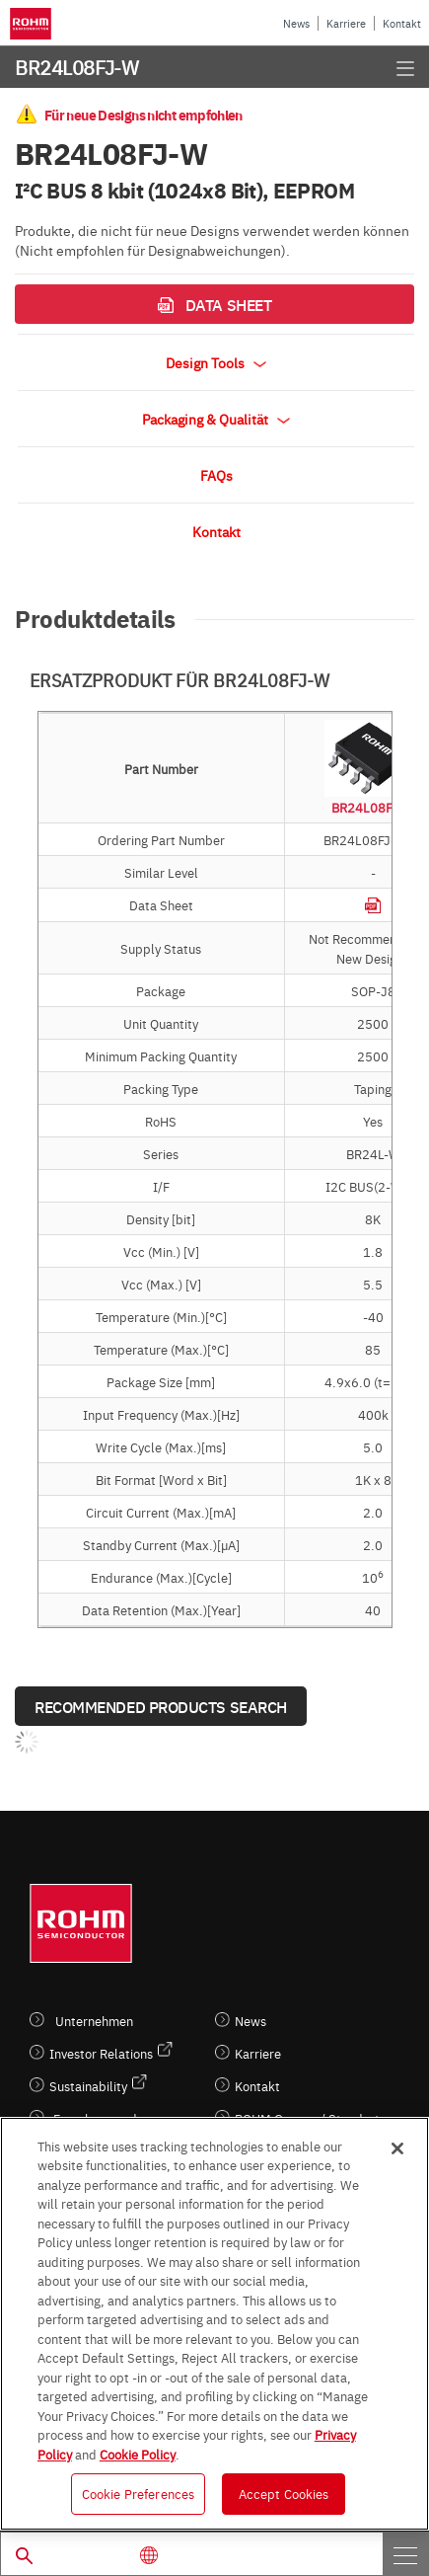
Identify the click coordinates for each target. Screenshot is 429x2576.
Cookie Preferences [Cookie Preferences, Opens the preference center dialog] (138, 2493)
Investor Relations (101, 2053)
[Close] (397, 2148)
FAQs (216, 475)
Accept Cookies (284, 2493)
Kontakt (402, 23)
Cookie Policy (138, 2453)
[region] (214, 2324)
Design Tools (216, 362)
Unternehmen (94, 2020)
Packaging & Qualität (216, 418)
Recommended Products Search (161, 1706)
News (296, 23)
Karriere (346, 23)
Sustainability (88, 2085)
